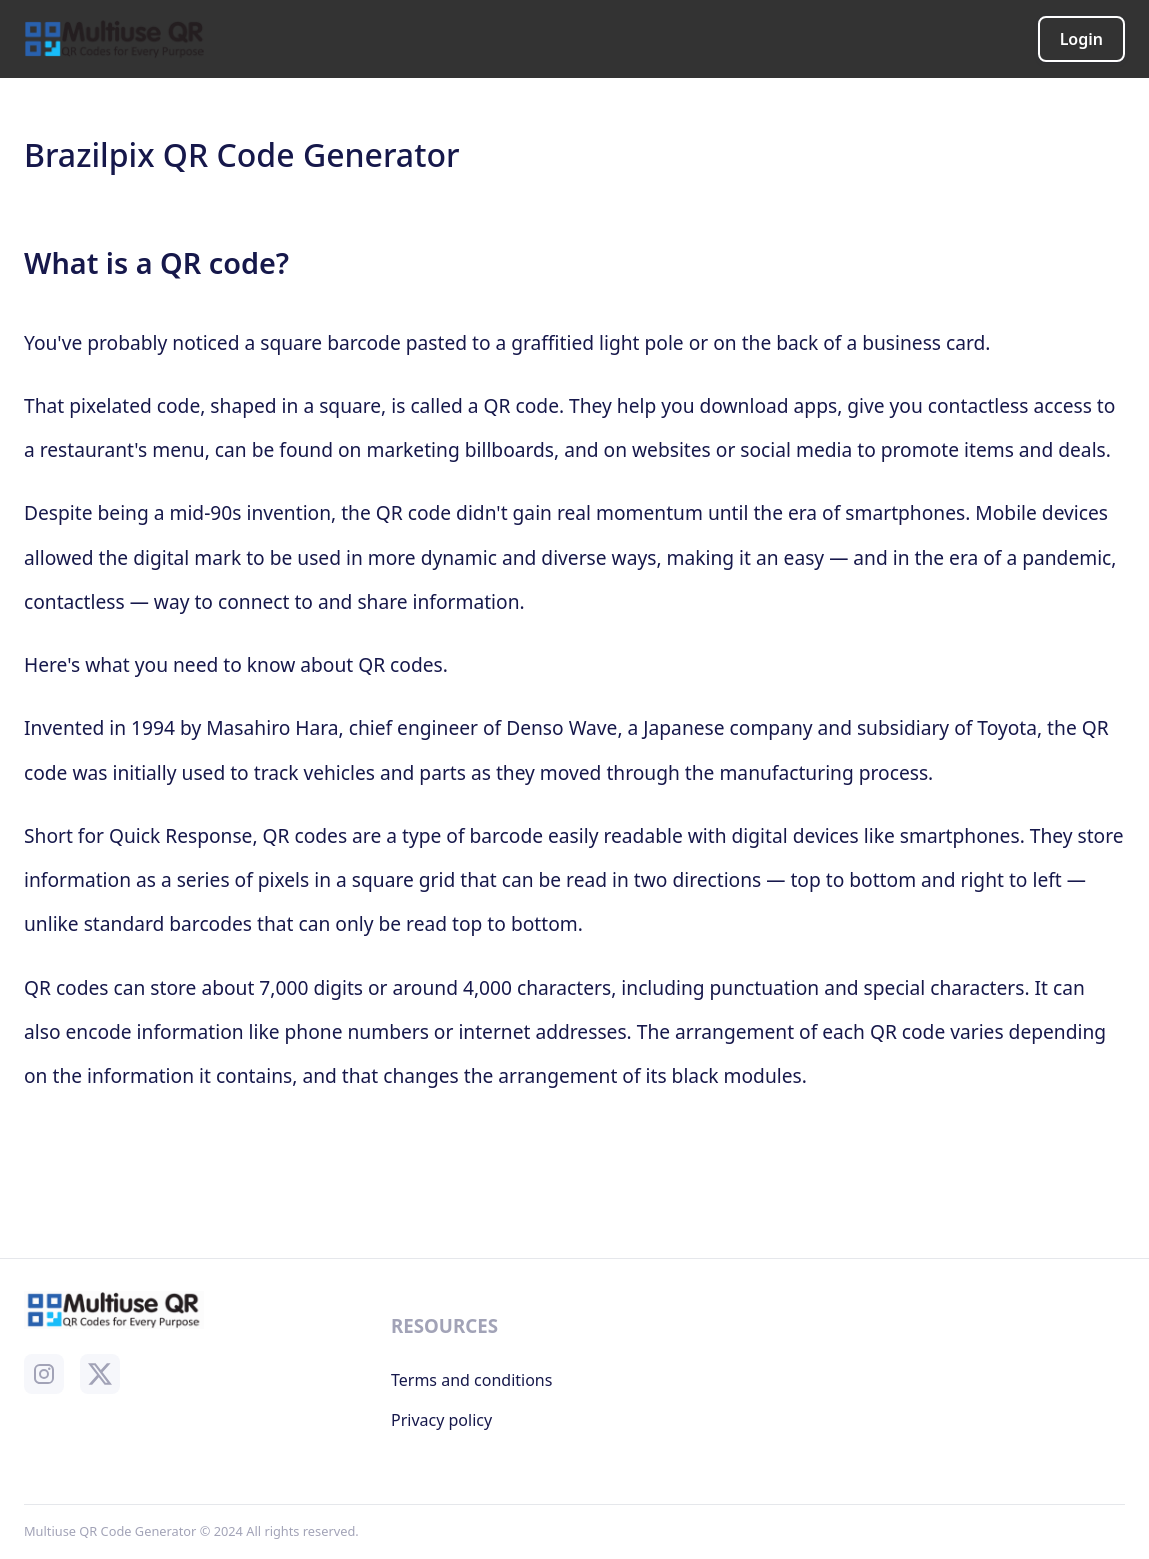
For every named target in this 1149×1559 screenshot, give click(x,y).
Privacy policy (441, 1420)
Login (1081, 39)
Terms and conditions (471, 1380)
